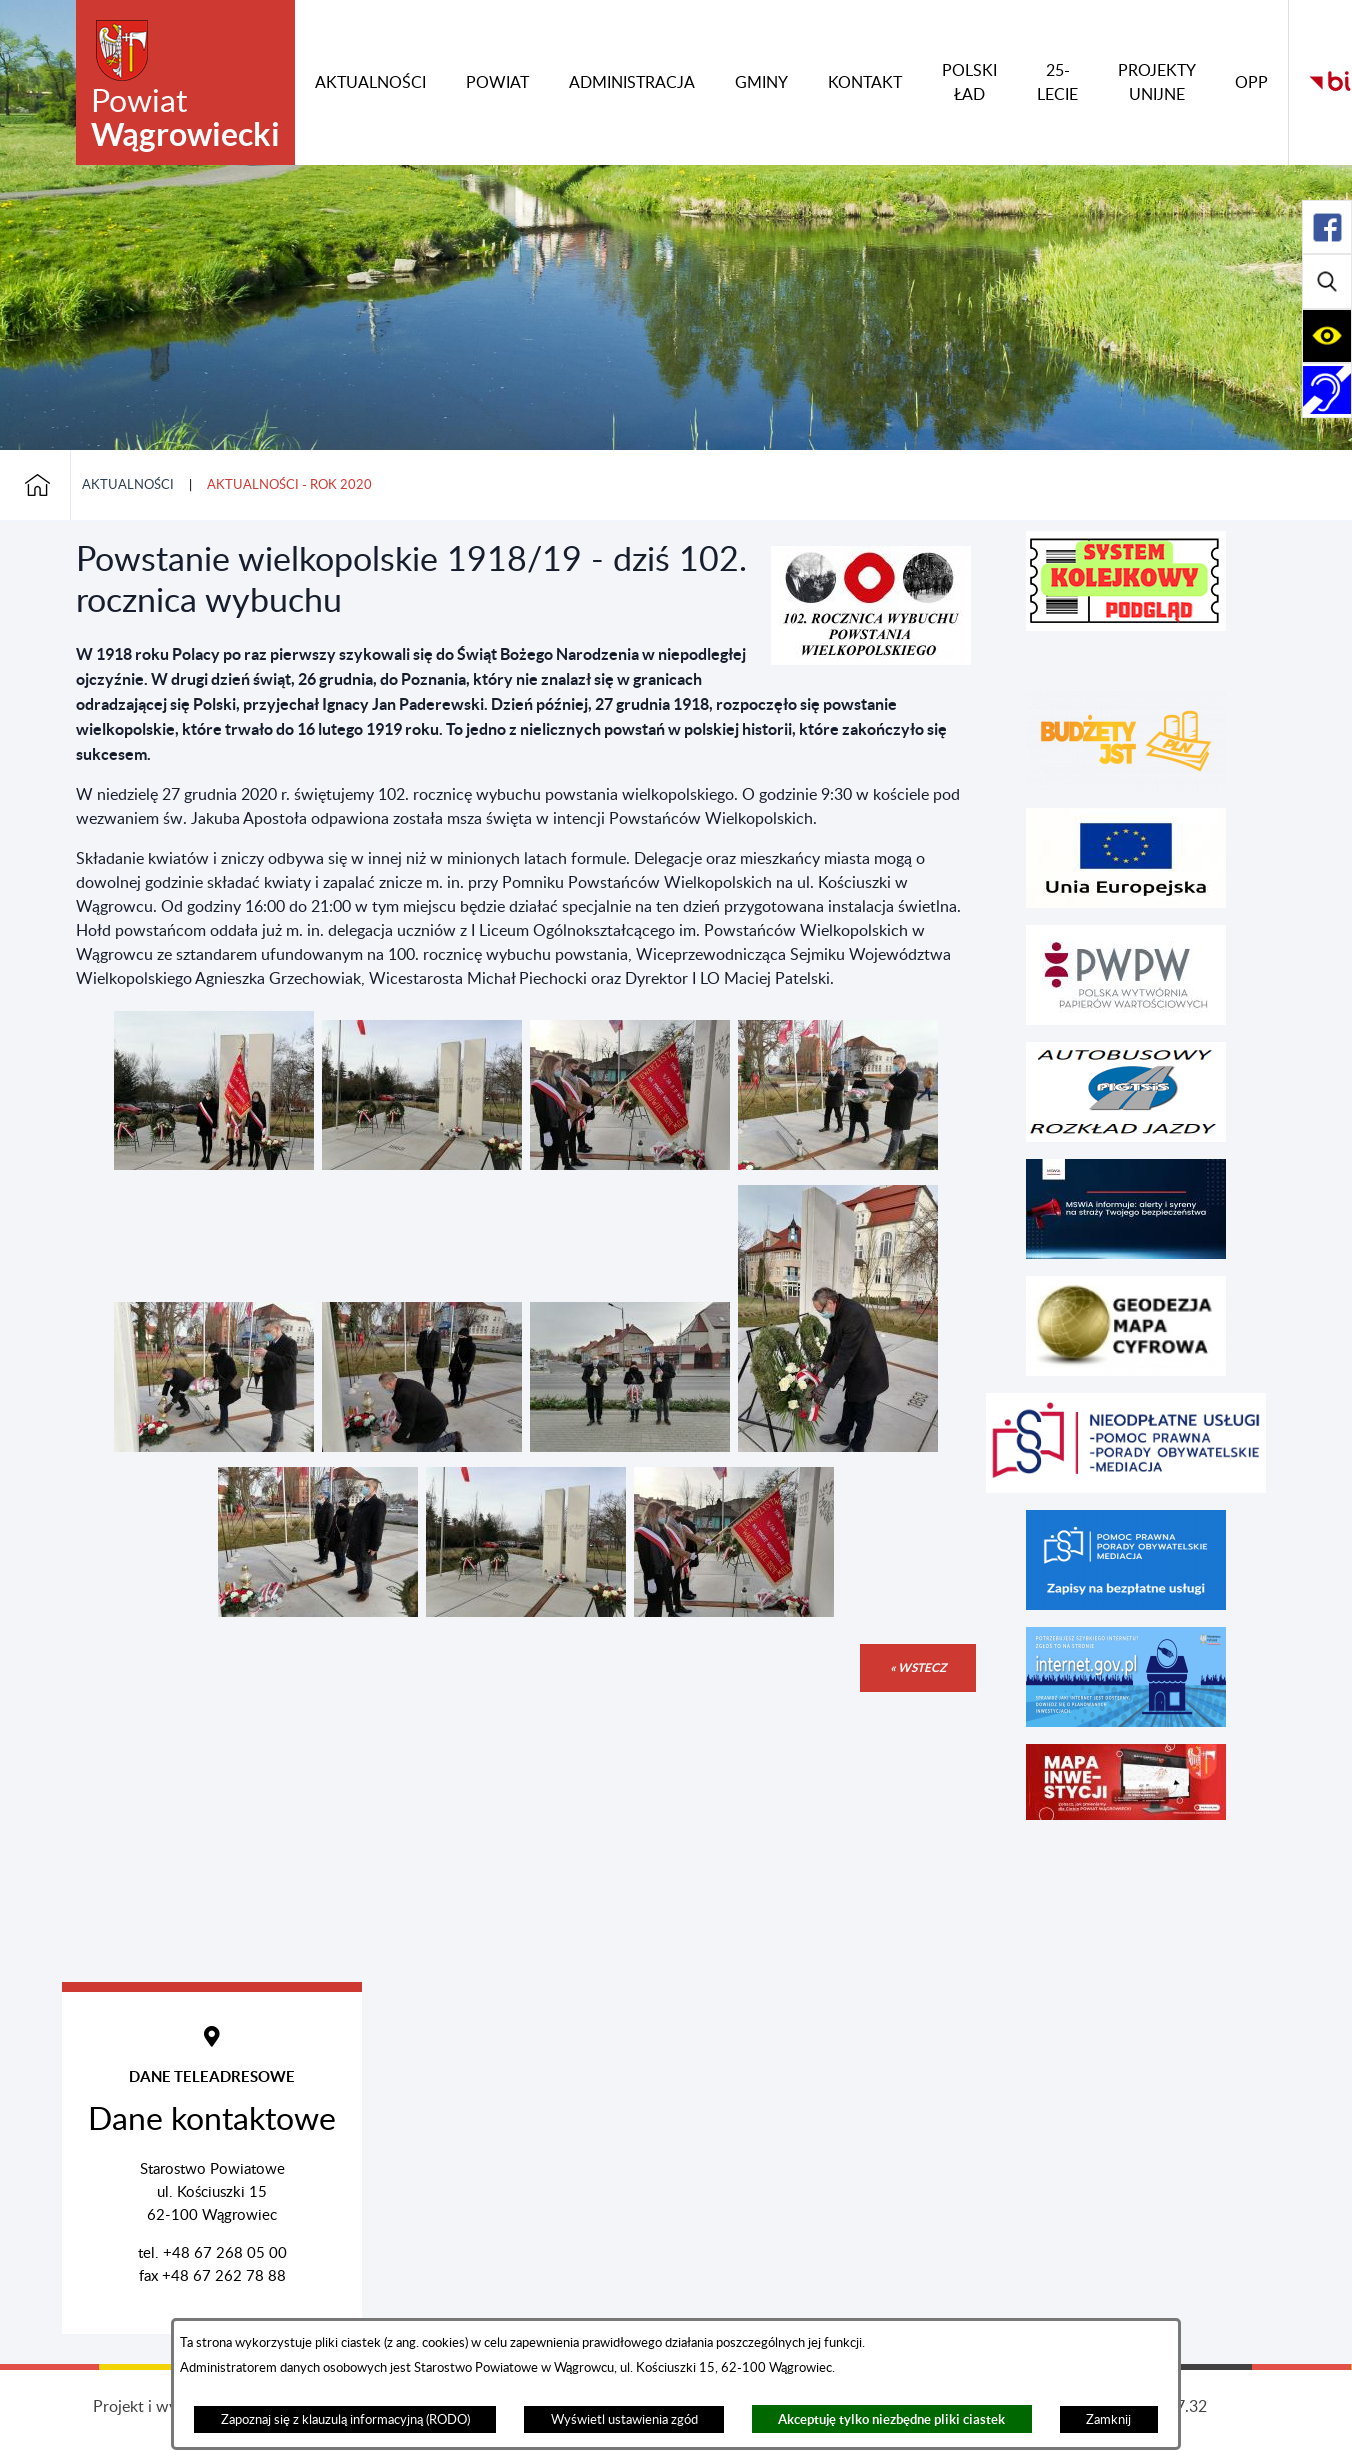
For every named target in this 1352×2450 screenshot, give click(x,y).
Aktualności (128, 485)
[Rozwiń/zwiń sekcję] (1327, 227)
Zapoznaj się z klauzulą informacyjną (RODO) (345, 2420)
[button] (871, 660)
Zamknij (1108, 2420)
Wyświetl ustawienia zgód (624, 2420)
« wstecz (918, 1667)
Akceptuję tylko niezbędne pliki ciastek (891, 2419)
